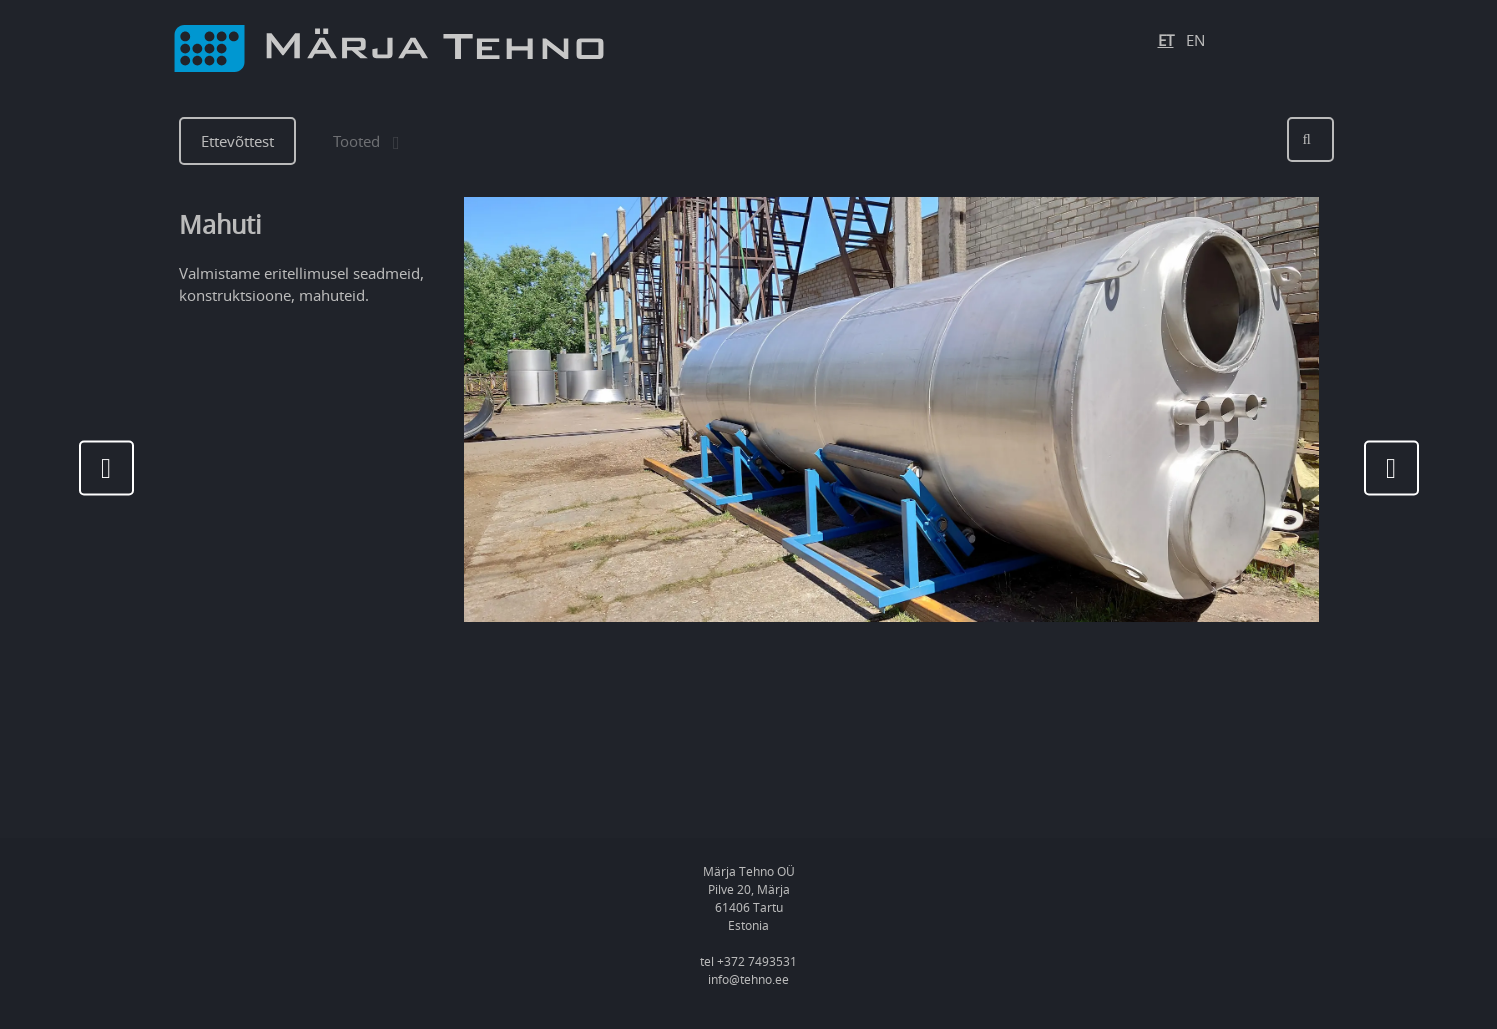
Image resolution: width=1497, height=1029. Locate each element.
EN (1195, 40)
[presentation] (106, 467)
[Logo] (389, 48)
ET (1166, 40)
